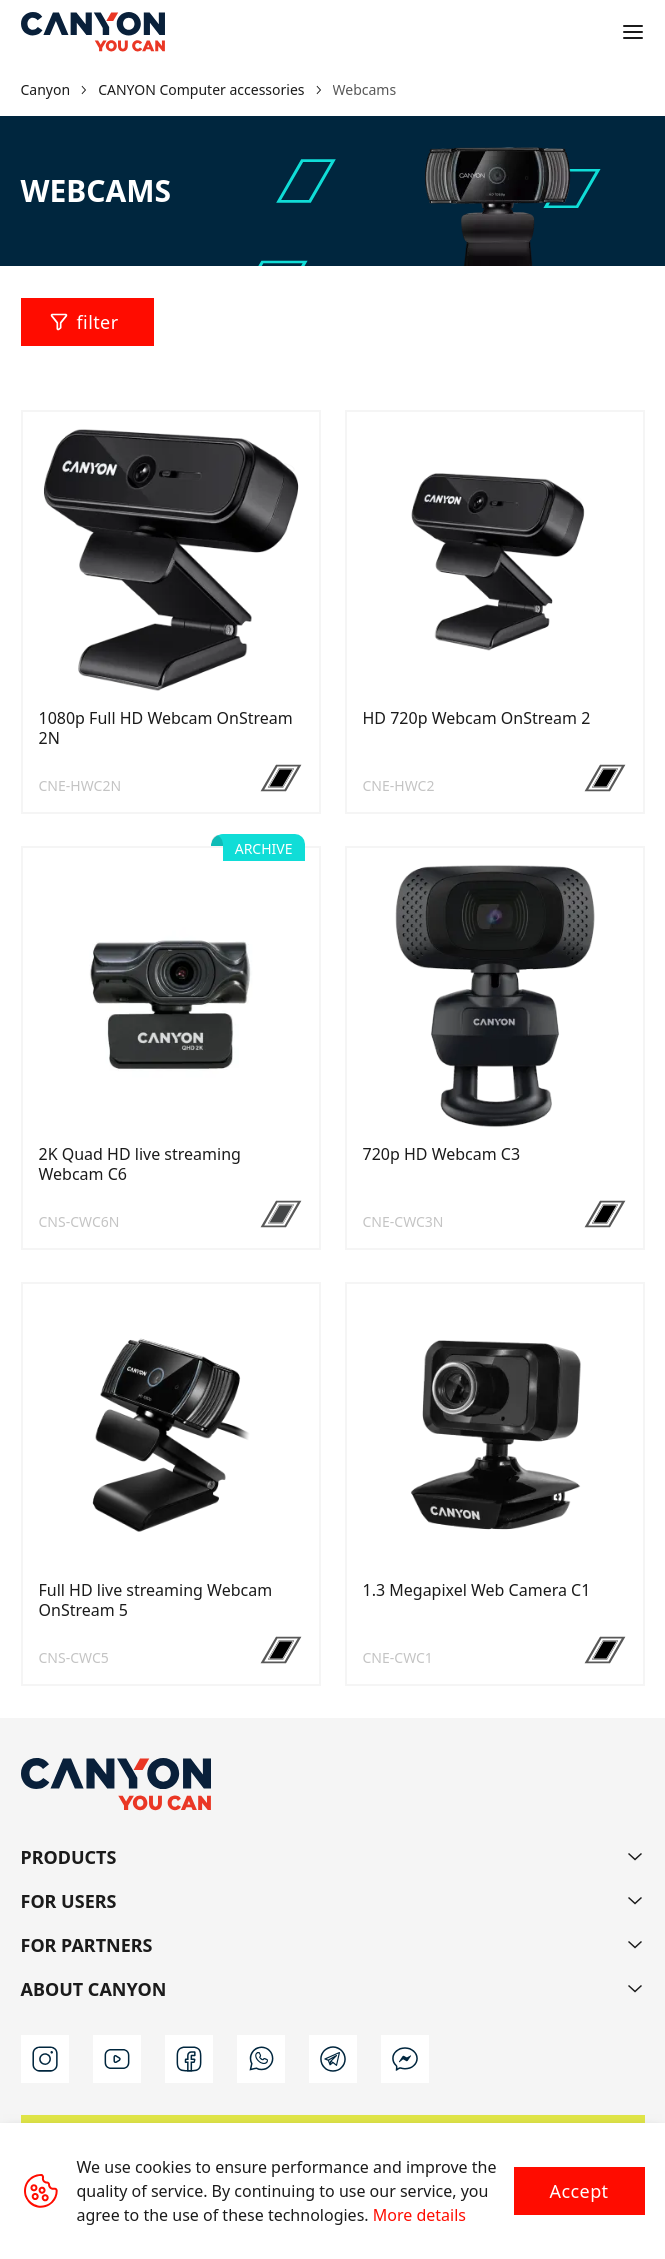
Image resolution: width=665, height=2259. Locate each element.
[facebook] (189, 2059)
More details (419, 2215)
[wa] (261, 2059)
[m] (405, 2059)
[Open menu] (633, 32)
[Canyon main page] (93, 32)
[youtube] (117, 2059)
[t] (333, 2059)
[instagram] (45, 2059)
